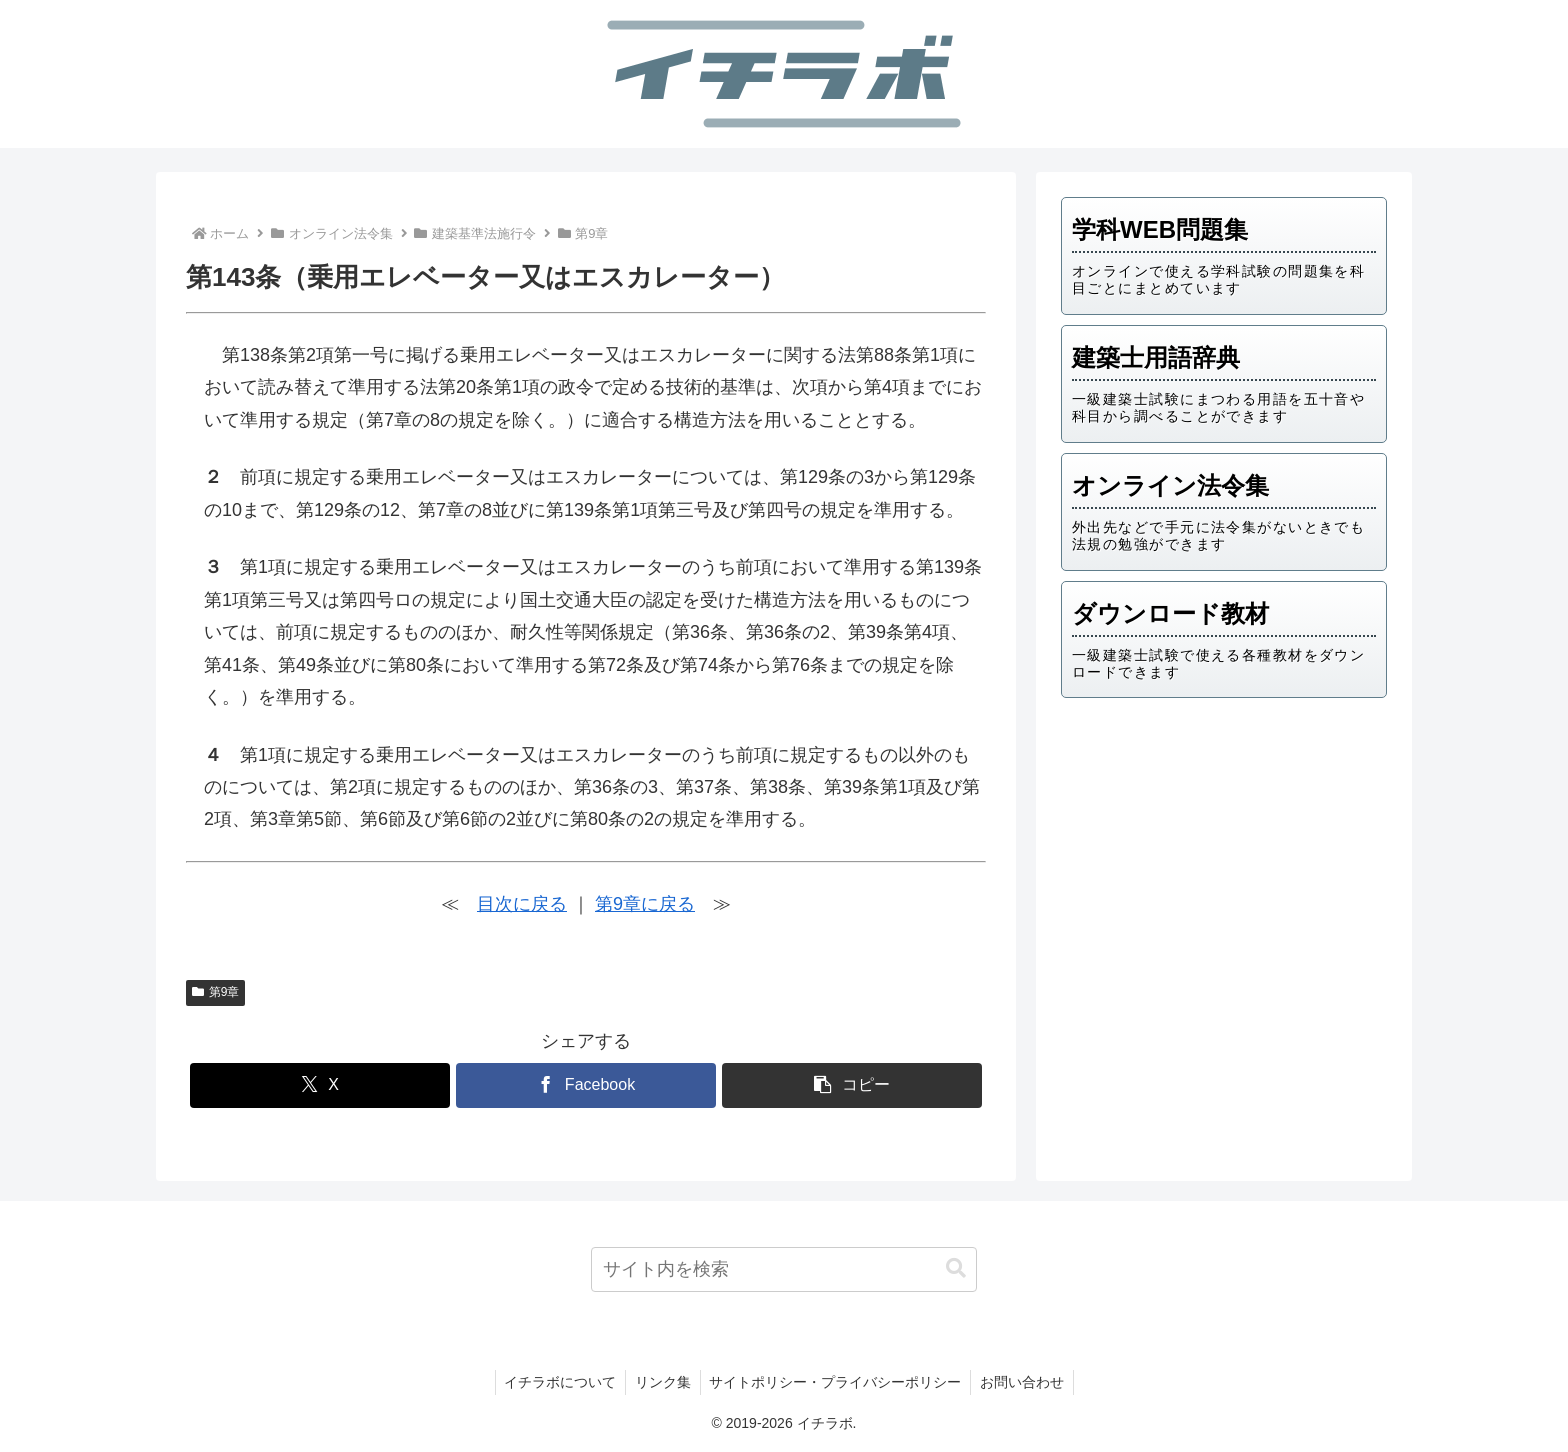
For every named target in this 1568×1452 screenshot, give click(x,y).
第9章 (215, 992)
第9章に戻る (645, 904)
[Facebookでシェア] (586, 1085)
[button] (852, 1085)
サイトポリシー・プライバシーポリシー (837, 1382)
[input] (784, 1269)
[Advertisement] (1224, 869)
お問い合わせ (1026, 1382)
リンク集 (662, 1382)
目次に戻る (522, 904)
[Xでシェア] (320, 1085)
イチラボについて (557, 1382)
